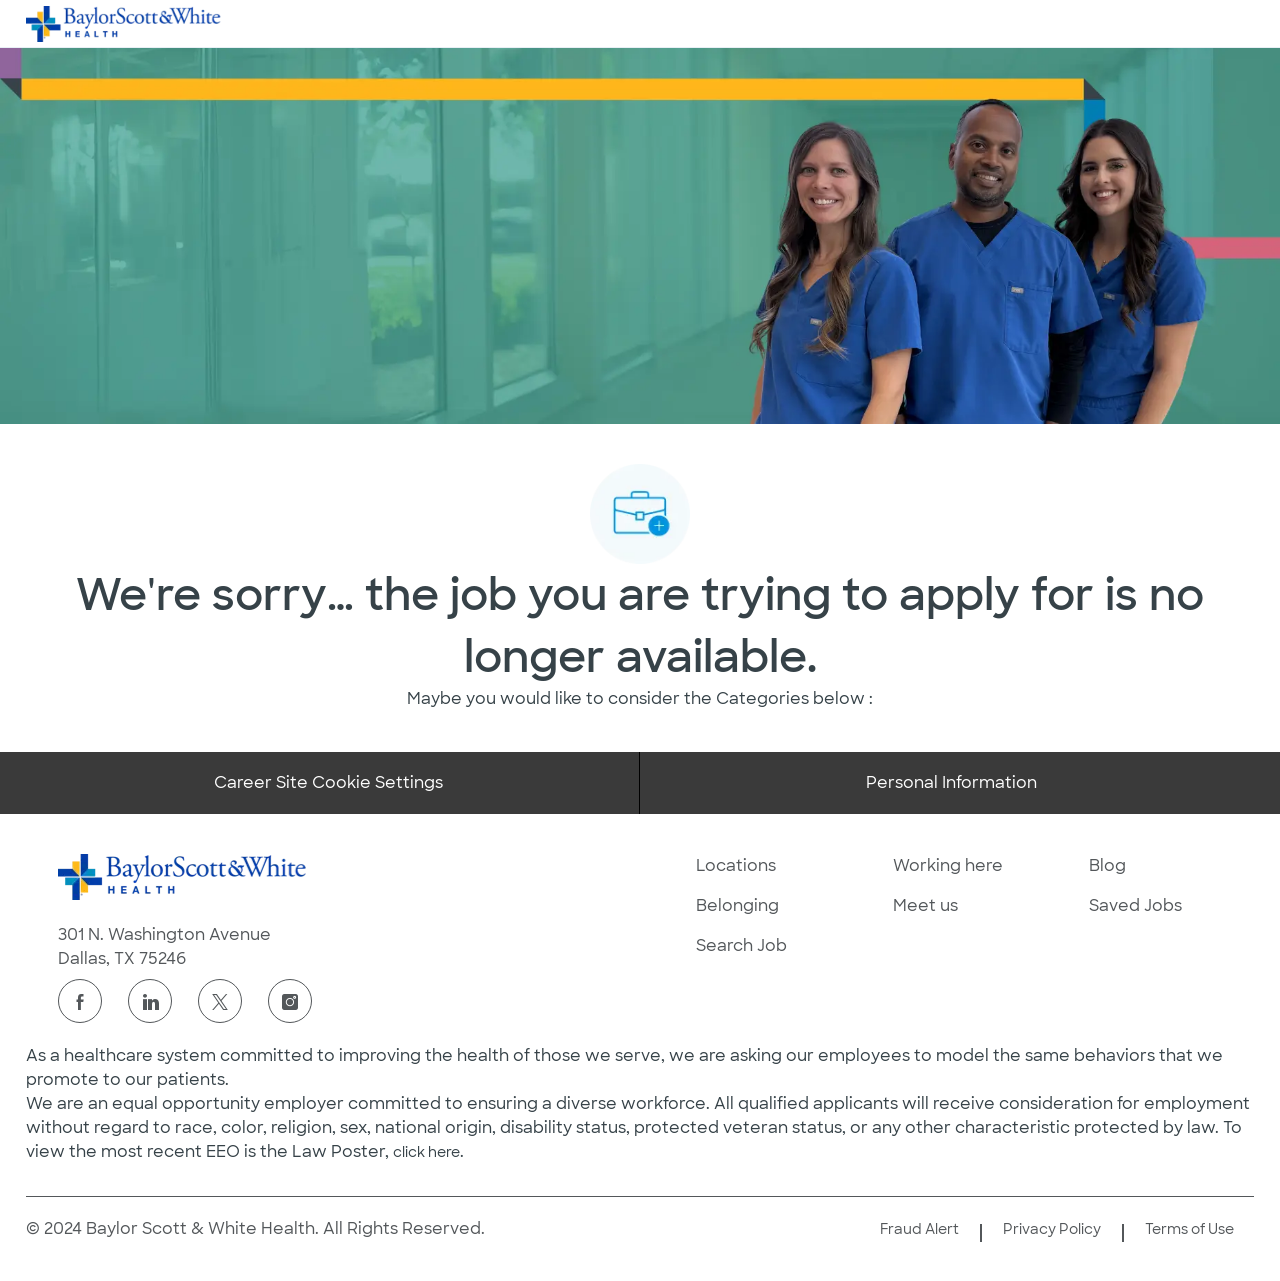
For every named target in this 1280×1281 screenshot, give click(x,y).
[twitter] (220, 1001)
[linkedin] (150, 1001)
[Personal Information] (951, 783)
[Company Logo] (124, 23)
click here (426, 1152)
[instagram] (290, 1001)
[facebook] (80, 1001)
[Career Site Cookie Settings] (328, 783)
